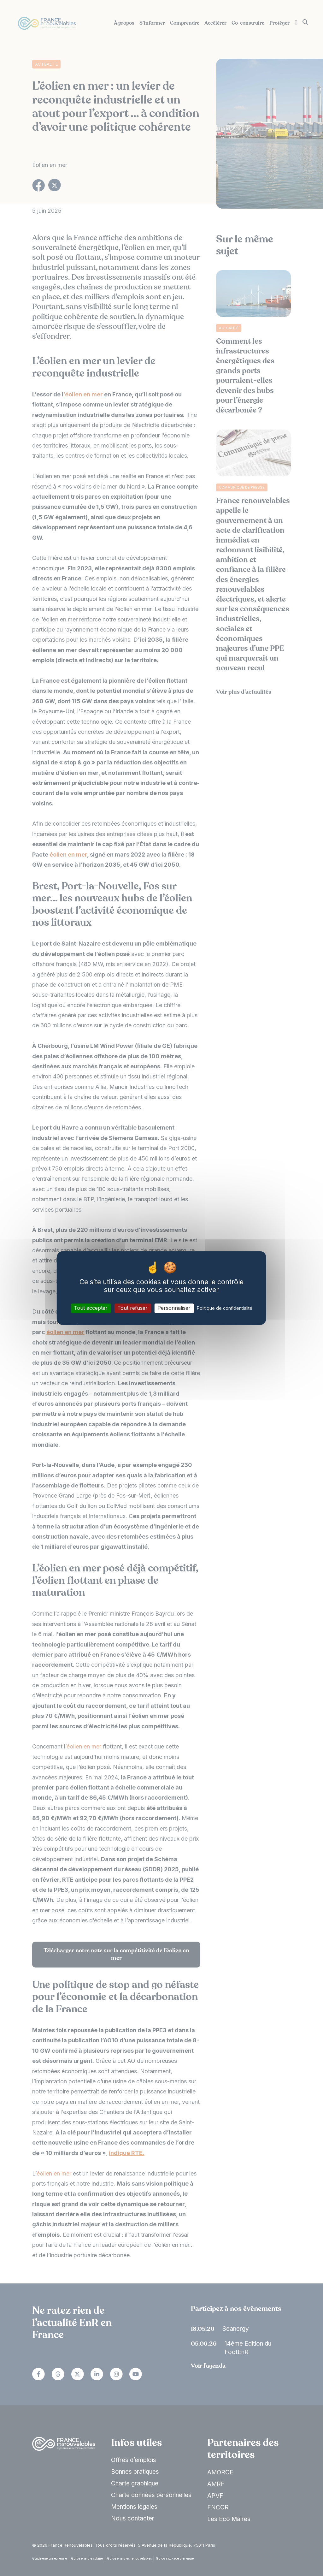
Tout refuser (132, 1308)
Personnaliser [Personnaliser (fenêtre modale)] (174, 1308)
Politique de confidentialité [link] (224, 1308)
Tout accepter (91, 1308)
